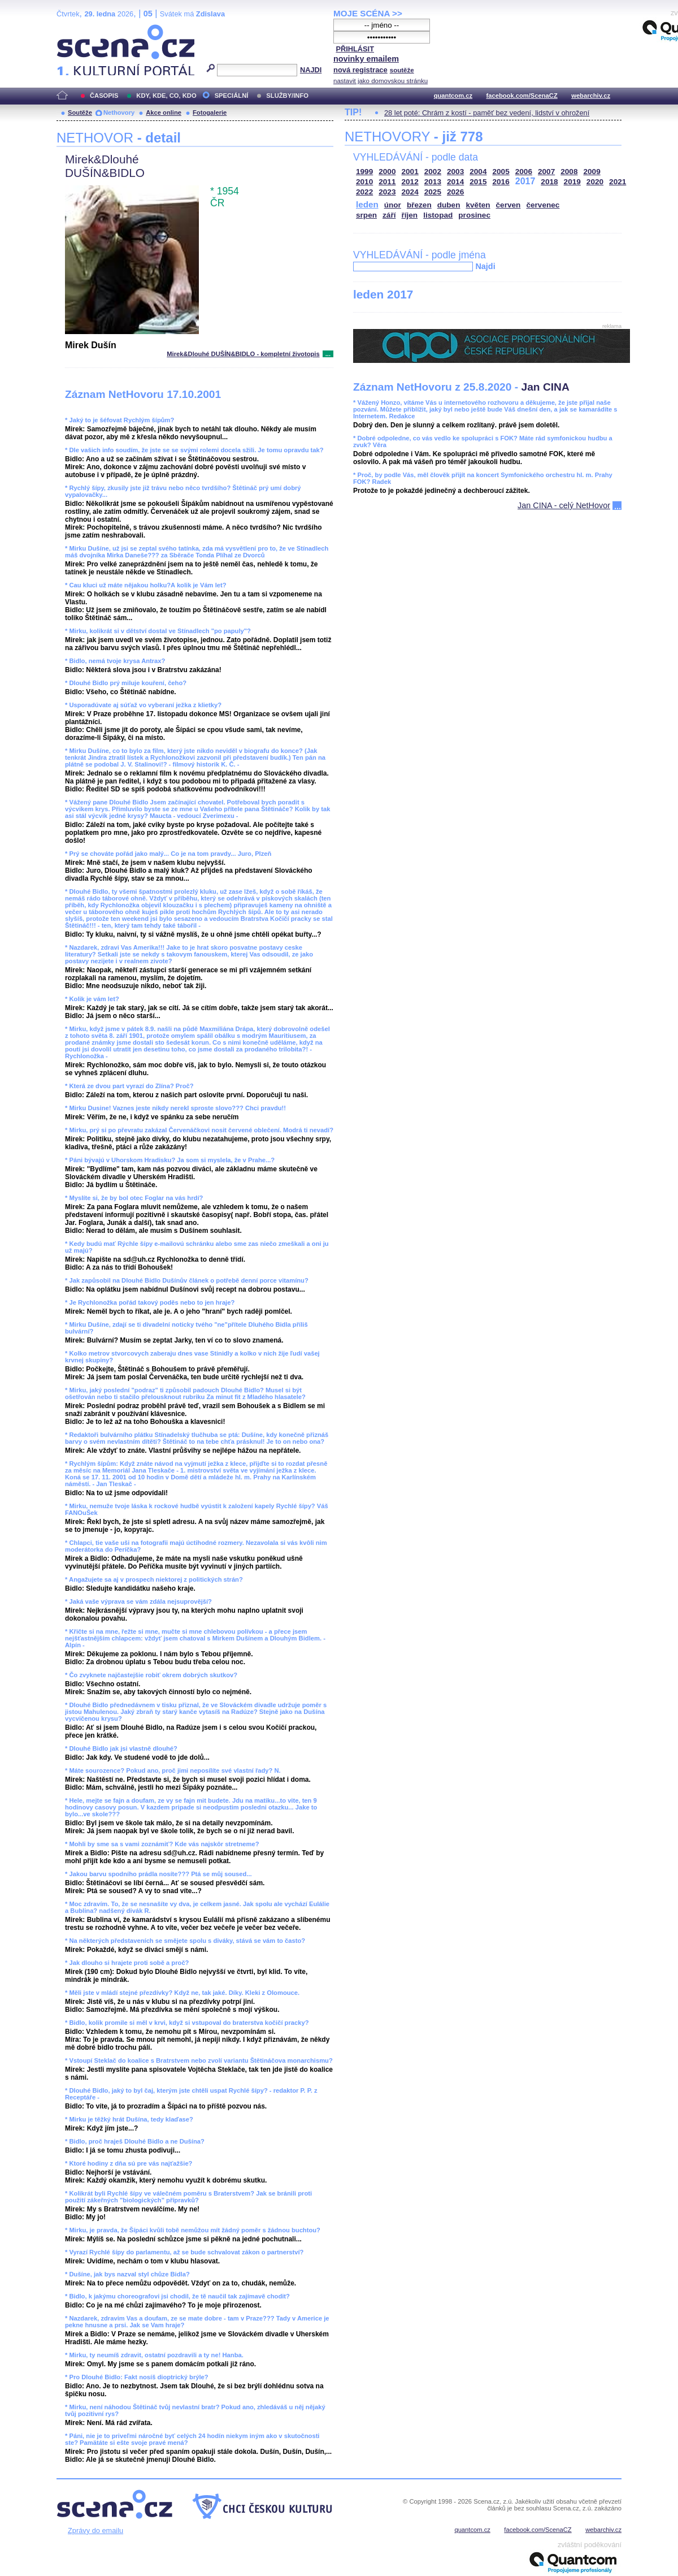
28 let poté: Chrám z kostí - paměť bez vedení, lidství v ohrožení (486, 113)
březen (419, 205)
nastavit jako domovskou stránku (380, 80)
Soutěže (80, 112)
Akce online (163, 112)
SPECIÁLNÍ (232, 95)
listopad (438, 215)
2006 (523, 171)
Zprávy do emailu (95, 2530)
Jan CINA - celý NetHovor (564, 505)
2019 (572, 181)
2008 (568, 171)
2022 (364, 192)
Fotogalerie (210, 112)
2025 (432, 192)
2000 (387, 171)
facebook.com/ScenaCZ (522, 95)
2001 (410, 171)
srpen (366, 215)
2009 (592, 171)
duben (448, 205)
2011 (387, 181)
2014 (455, 181)
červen (508, 205)
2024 (410, 192)
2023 (387, 192)
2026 (455, 192)
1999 (364, 171)
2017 (525, 181)
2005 (501, 171)
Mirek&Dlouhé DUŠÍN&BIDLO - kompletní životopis (243, 353)
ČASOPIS (104, 95)
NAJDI (310, 70)
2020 (594, 181)
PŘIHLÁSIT (355, 49)
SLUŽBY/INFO (287, 95)
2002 (432, 171)
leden (367, 204)
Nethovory (118, 112)
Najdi (485, 266)
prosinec (474, 215)
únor (392, 205)
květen (478, 205)
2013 (432, 181)
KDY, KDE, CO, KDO (166, 95)
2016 (501, 181)
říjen (409, 215)
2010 (364, 181)
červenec (542, 205)
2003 (455, 171)
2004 (478, 171)
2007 (546, 171)
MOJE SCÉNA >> (367, 13)
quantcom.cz (453, 95)
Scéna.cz (75, 29)
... (328, 353)
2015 (478, 181)
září (389, 215)
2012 (410, 181)
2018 (549, 181)
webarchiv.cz (590, 95)
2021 (617, 181)
